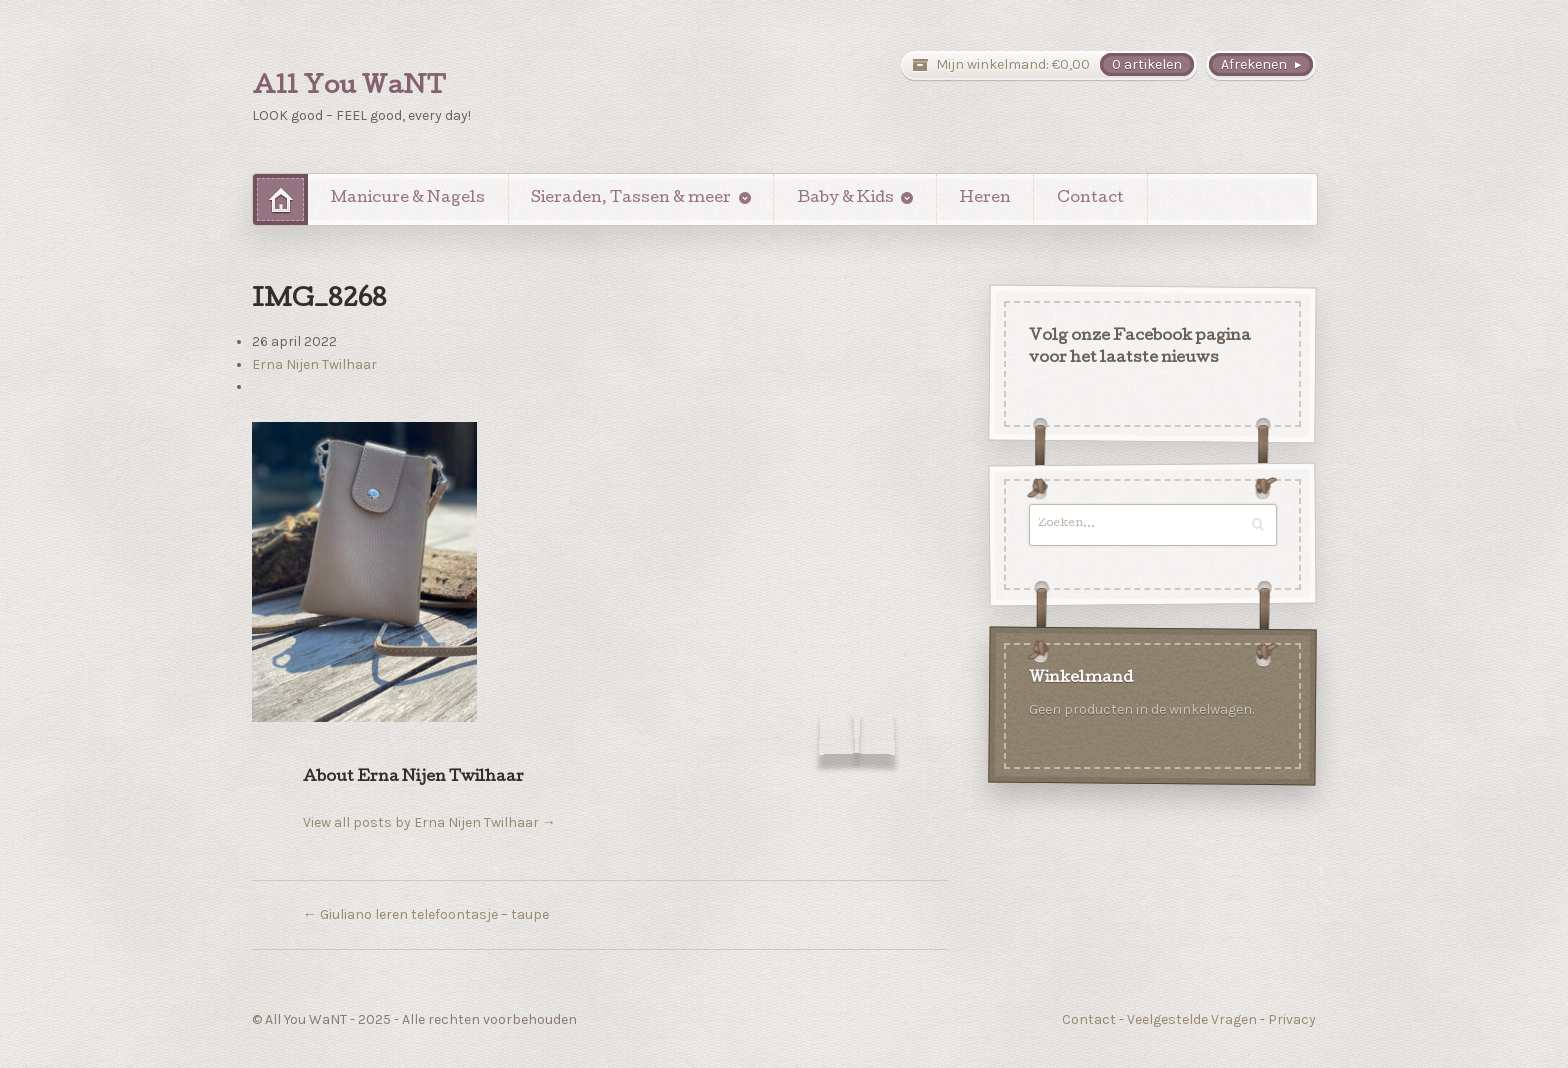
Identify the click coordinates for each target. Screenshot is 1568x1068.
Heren (985, 199)
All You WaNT (349, 88)
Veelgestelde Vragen (1192, 1019)
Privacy (1292, 1019)
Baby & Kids (845, 199)
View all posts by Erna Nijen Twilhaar (429, 822)
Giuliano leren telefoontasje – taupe (426, 914)
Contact (1090, 199)
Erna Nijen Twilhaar (314, 364)
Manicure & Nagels (408, 199)
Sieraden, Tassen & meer (631, 199)
